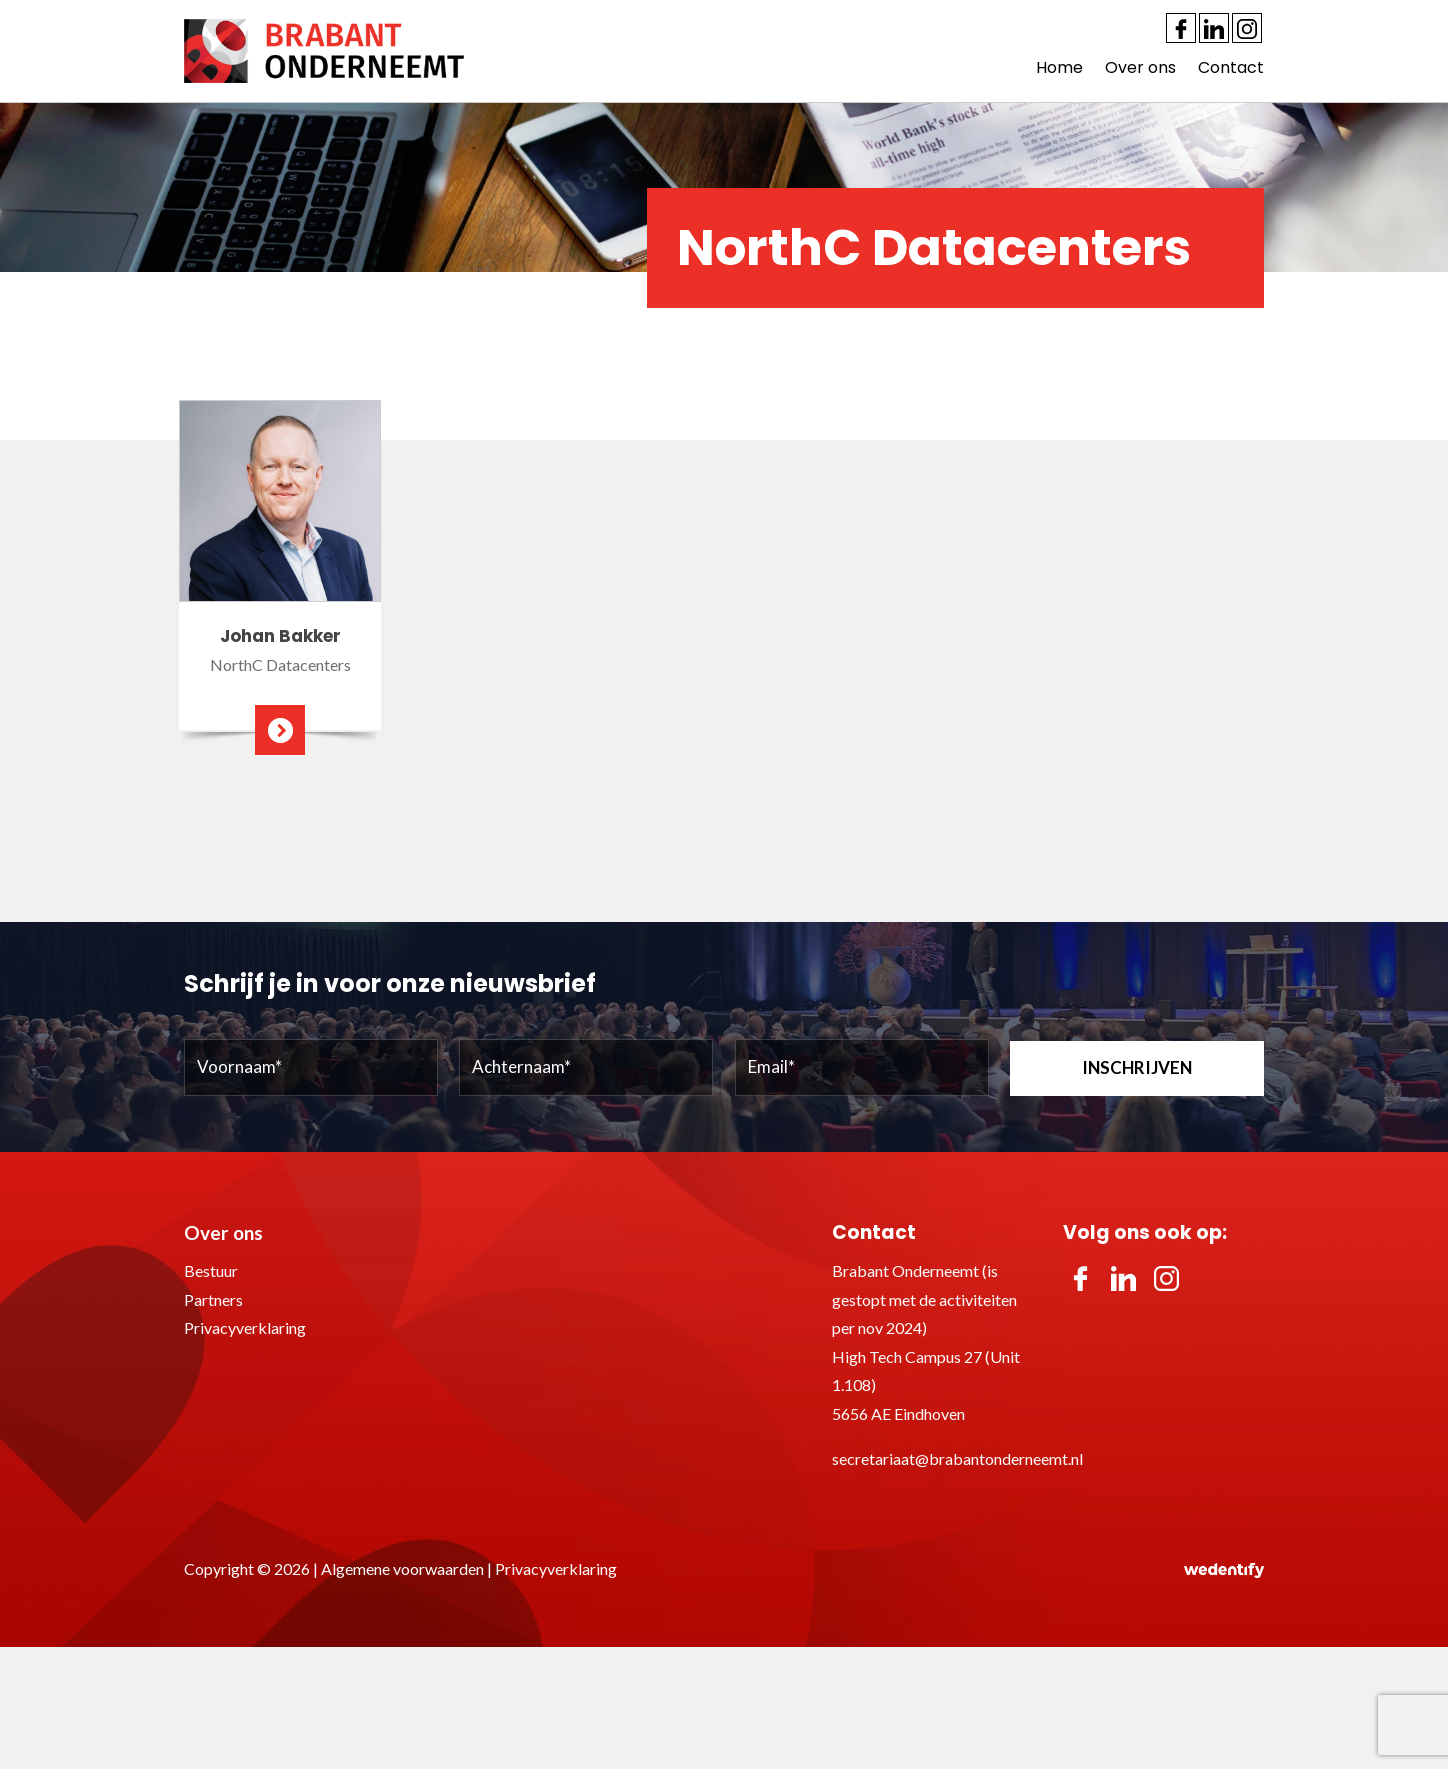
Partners (213, 1299)
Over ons (1140, 67)
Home (1059, 67)
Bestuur (211, 1270)
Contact (1231, 67)
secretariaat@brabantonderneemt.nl (957, 1458)
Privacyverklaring (245, 1327)
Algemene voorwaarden (402, 1568)
